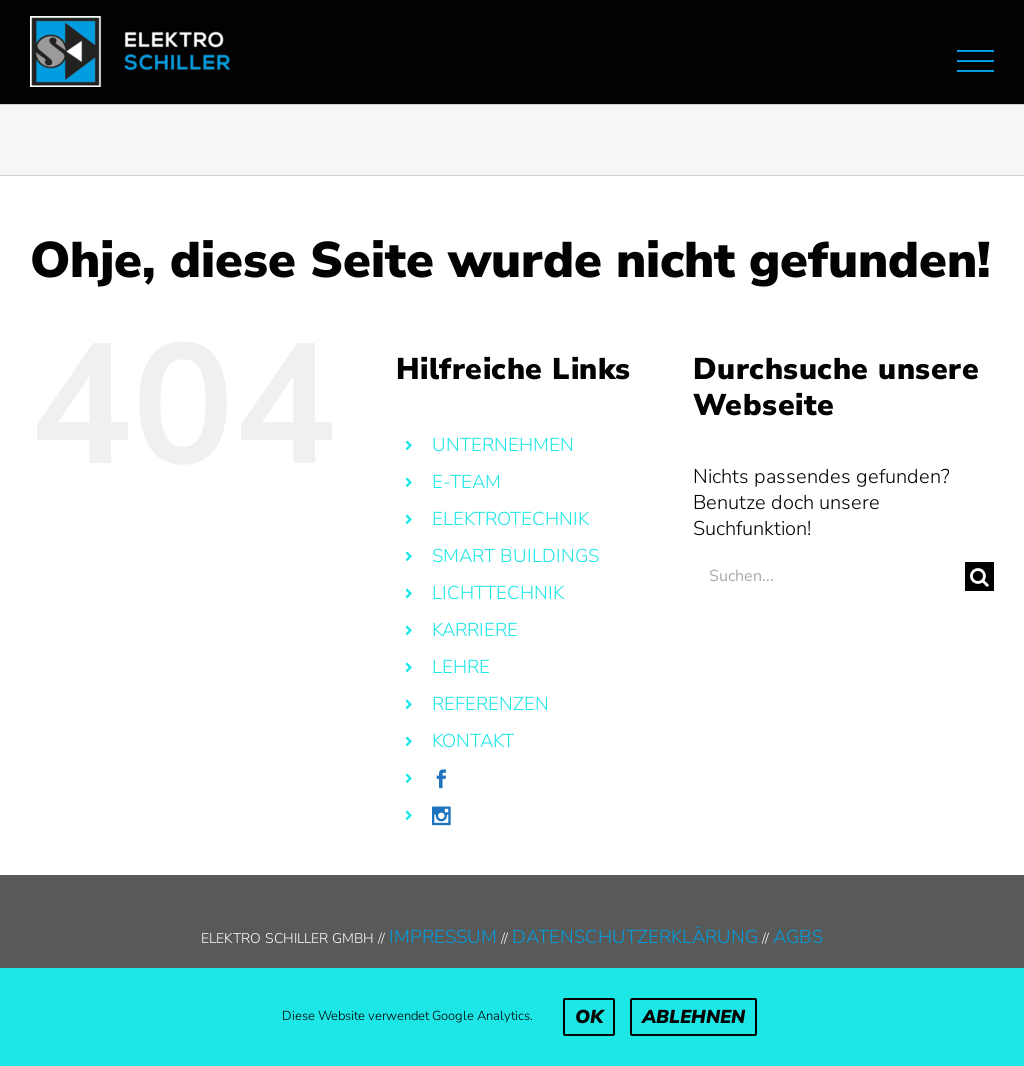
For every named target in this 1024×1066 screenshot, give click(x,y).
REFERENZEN (490, 704)
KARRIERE (475, 630)
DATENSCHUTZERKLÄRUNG (635, 937)
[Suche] (979, 576)
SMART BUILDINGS (515, 556)
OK (589, 1017)
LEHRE (461, 667)
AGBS (798, 937)
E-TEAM (466, 482)
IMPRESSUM (443, 937)
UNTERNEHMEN (503, 445)
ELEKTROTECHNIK (510, 519)
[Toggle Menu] (975, 61)
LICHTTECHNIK (498, 593)
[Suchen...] (829, 576)
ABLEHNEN (693, 1017)
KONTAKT (473, 741)
